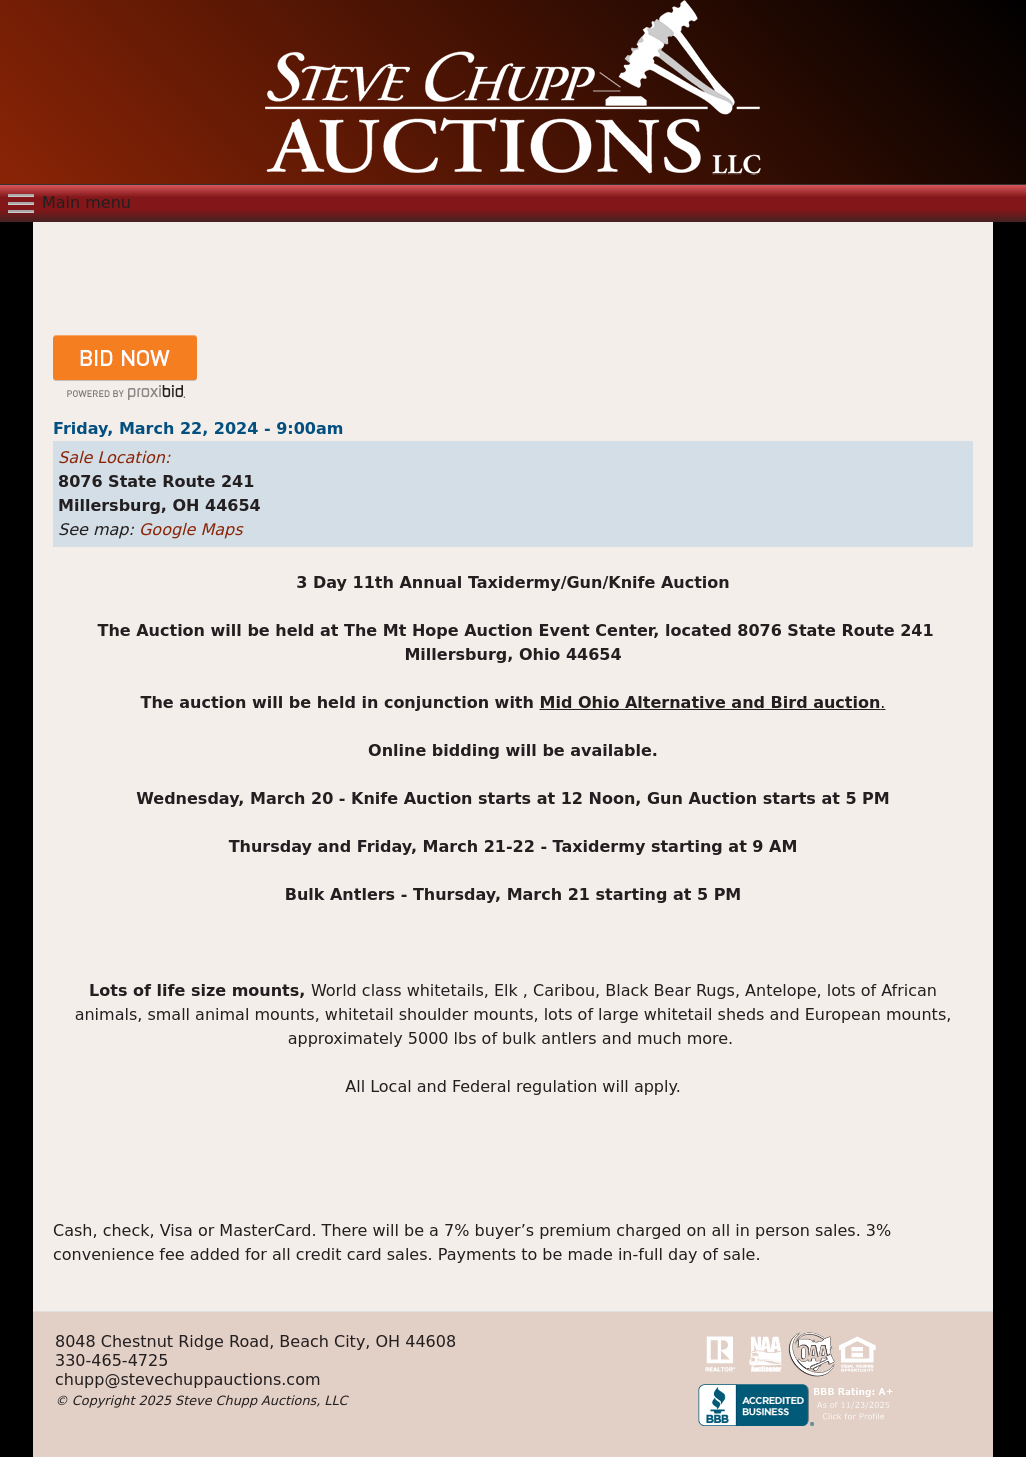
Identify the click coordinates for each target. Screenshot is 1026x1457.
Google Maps (191, 529)
